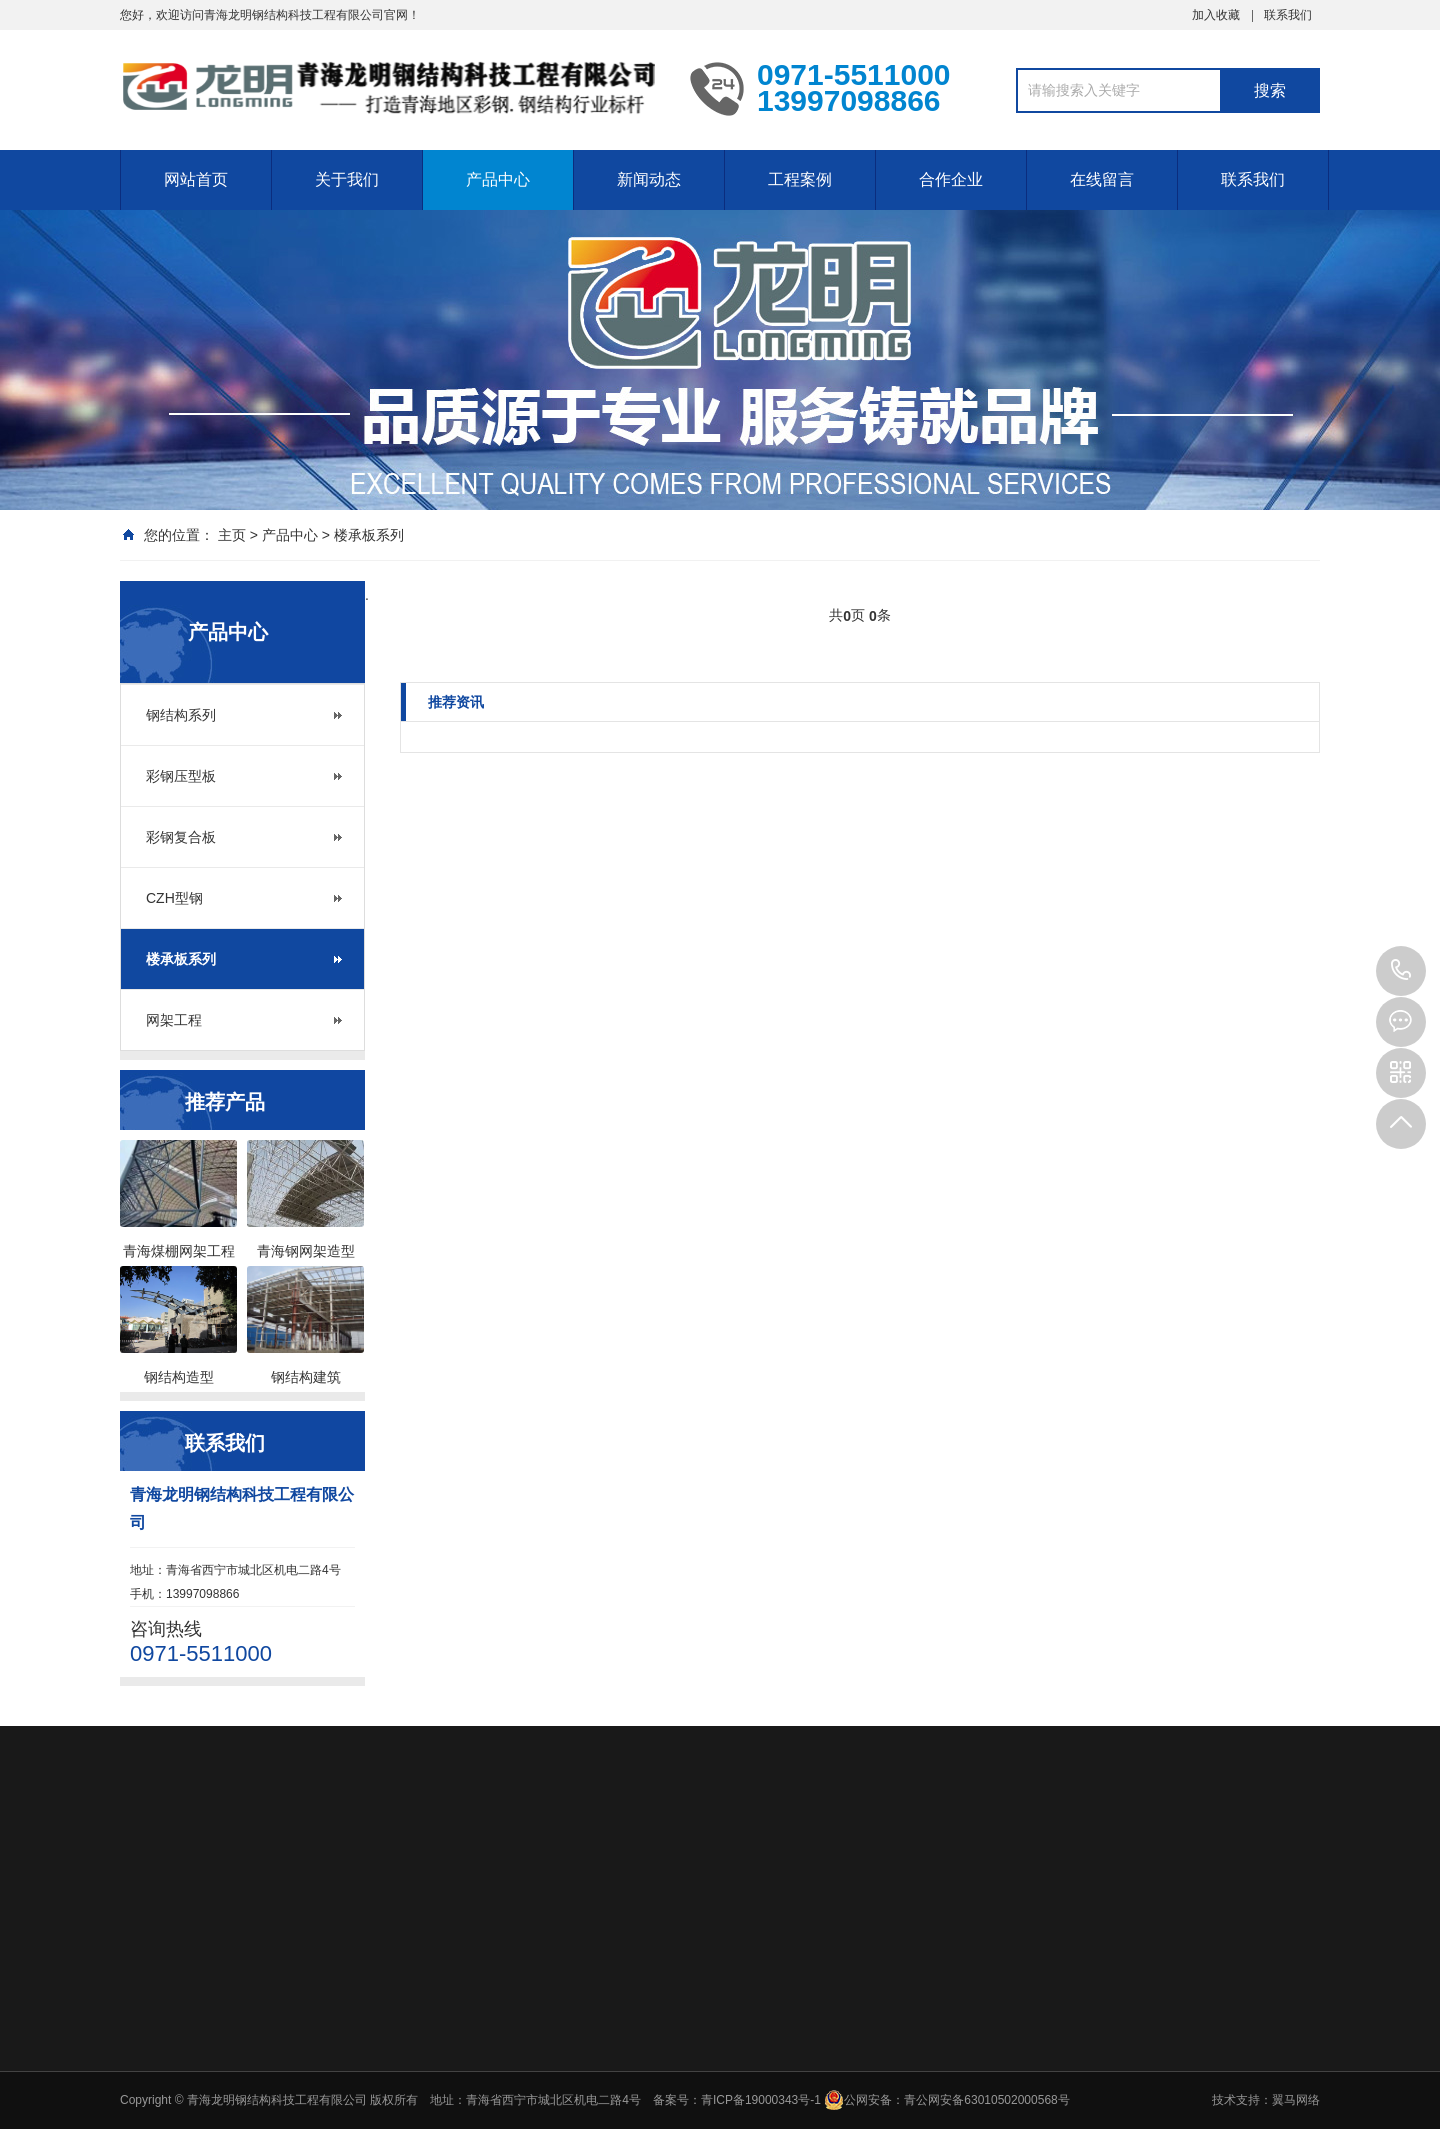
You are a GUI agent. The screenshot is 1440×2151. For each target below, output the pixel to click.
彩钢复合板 (181, 837)
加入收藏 (1216, 15)
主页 (232, 535)
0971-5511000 (1401, 971)
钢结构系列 (181, 715)
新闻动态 (649, 179)
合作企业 (951, 179)
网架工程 (174, 1020)
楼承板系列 (369, 535)
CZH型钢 (174, 898)
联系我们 (1288, 15)
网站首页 (196, 179)
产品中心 (498, 179)
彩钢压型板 (181, 776)
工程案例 (800, 179)
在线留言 (1102, 179)
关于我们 (347, 179)
